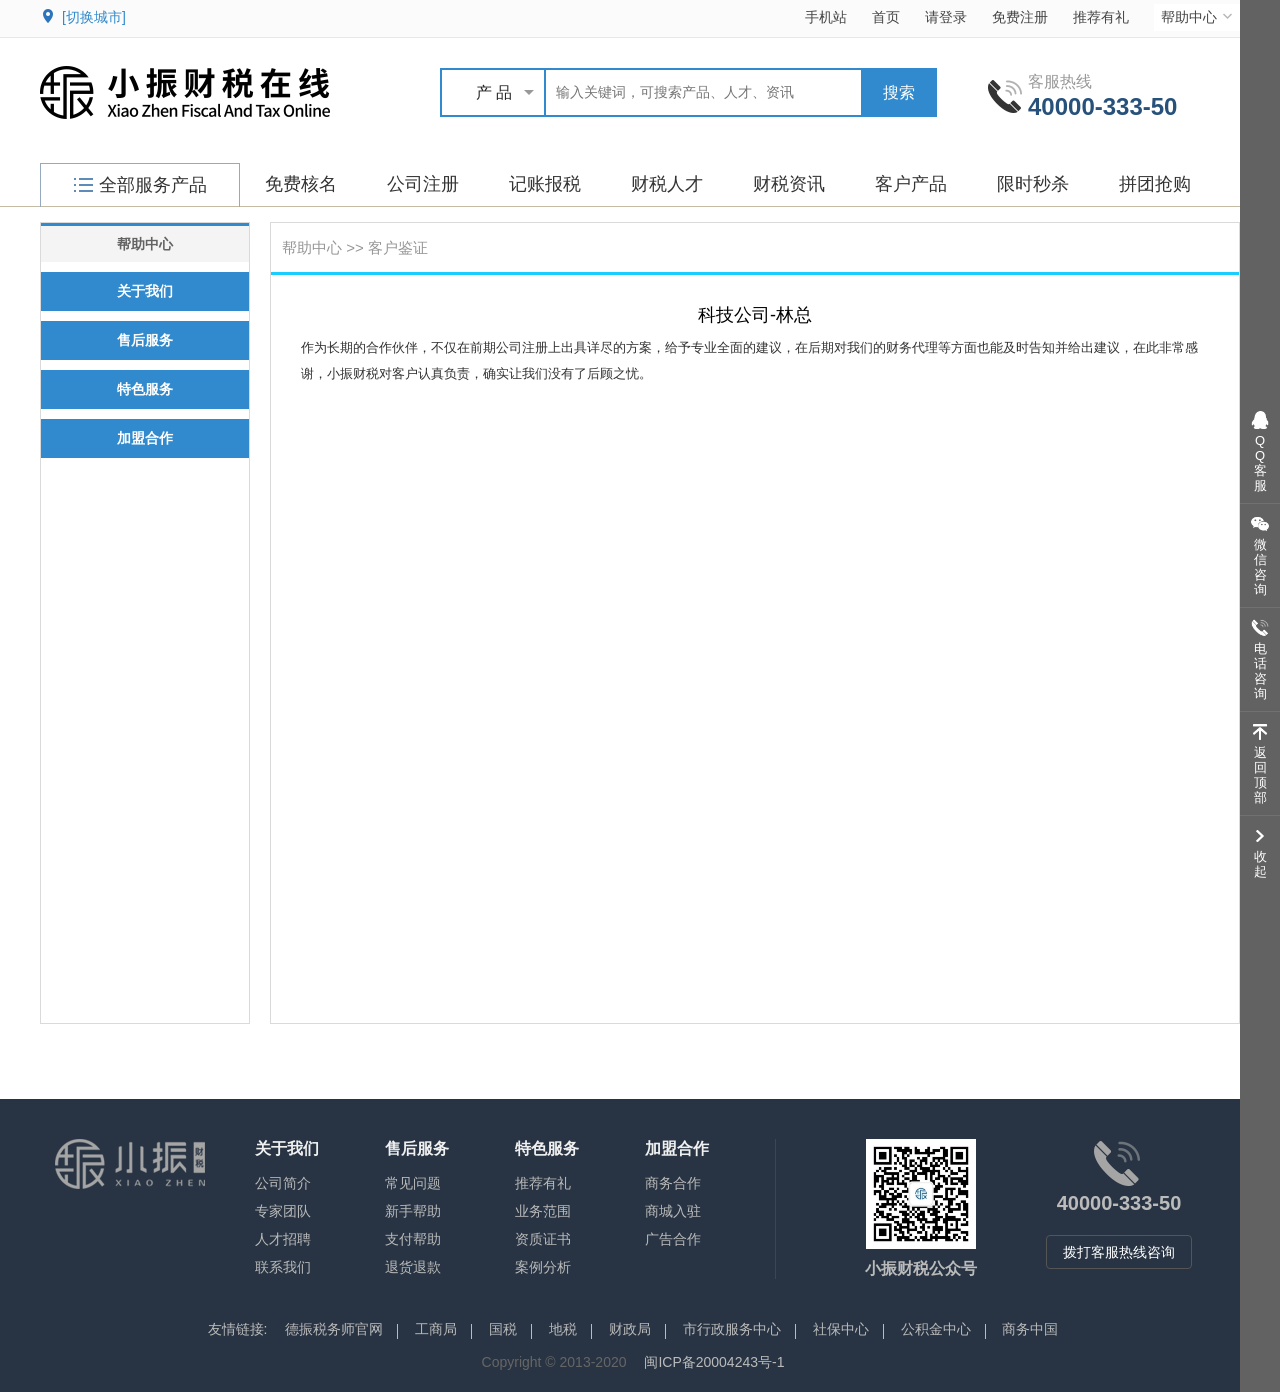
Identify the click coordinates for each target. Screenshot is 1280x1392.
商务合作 (673, 1183)
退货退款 (413, 1267)
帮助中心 (1198, 16)
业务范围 (543, 1211)
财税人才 (667, 184)
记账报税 (545, 184)
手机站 (826, 17)
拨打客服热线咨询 (1119, 1252)
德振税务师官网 (334, 1329)
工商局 (436, 1329)
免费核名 (301, 184)
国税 (503, 1329)
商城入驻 (673, 1211)
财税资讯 (789, 184)
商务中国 (1030, 1329)
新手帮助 (413, 1211)
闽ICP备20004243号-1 (714, 1362)
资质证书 (543, 1239)
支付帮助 (413, 1239)
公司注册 (423, 184)
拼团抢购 (1155, 184)
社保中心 (841, 1329)
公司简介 (283, 1183)
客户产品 (911, 184)
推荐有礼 (1101, 17)
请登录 (946, 17)
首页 (886, 17)
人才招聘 (283, 1239)
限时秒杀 (1033, 184)
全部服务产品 (140, 185)
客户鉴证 (398, 247)
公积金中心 (936, 1329)
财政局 (630, 1329)
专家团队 (283, 1211)
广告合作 (673, 1239)
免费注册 (1020, 17)
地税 (563, 1329)
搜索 (899, 92)
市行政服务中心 (732, 1329)
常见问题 (413, 1183)
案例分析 (543, 1267)
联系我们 (283, 1267)
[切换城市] (94, 17)
